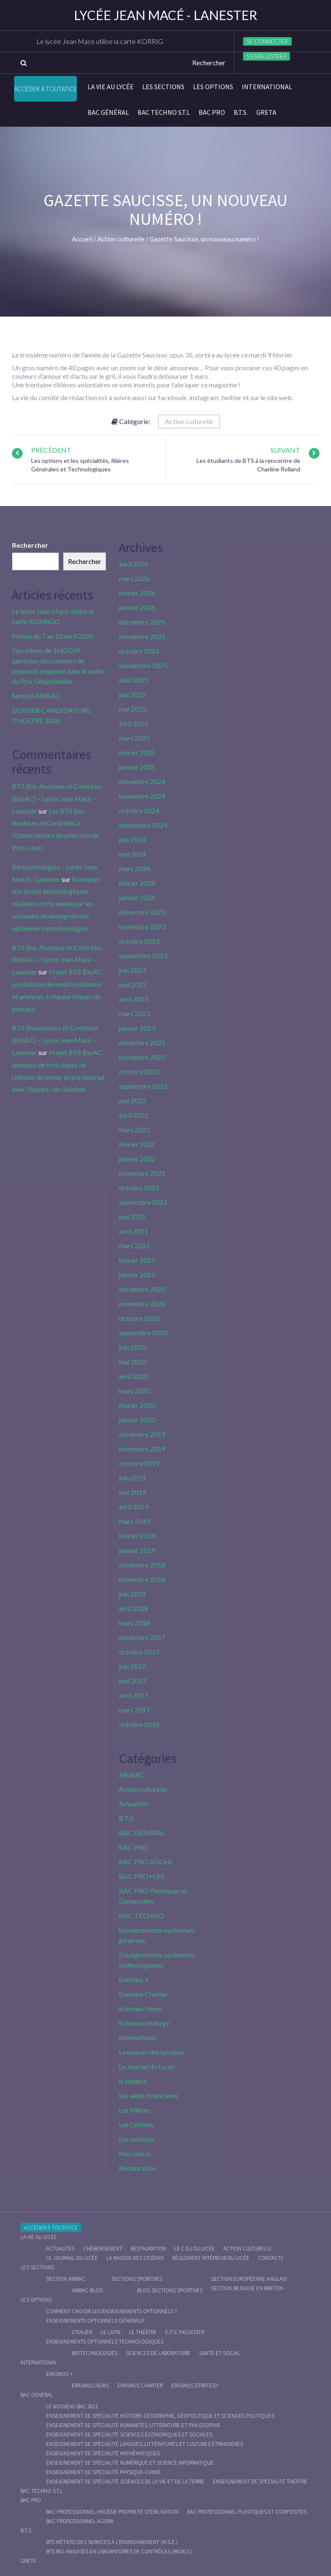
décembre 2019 (142, 1434)
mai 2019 (132, 1492)
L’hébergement (102, 2248)
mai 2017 (132, 1681)
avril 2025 (133, 723)
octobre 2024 (139, 810)
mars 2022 (134, 1129)
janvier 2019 (137, 1550)
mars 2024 (134, 868)
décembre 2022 (142, 1042)
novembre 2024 (142, 796)
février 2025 (137, 752)
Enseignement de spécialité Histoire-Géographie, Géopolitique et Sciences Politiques (160, 2415)
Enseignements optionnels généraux (95, 2320)
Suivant (285, 450)
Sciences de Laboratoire (158, 2353)
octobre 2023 (139, 941)
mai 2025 (132, 709)
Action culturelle (189, 421)
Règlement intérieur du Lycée (210, 2258)
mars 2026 (134, 578)
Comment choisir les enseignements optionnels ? (111, 2311)
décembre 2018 (142, 1565)
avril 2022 (133, 1115)
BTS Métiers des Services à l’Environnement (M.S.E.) (112, 2542)
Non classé (135, 2153)
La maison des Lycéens (151, 2052)
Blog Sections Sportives (169, 2290)
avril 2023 (133, 999)
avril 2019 (133, 1507)
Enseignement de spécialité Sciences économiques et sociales (129, 2434)
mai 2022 (132, 1100)
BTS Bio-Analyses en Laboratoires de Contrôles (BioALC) (119, 2551)
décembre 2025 (142, 622)
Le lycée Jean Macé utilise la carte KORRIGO (104, 41)
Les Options (213, 86)
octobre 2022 (139, 1071)
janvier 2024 (137, 897)
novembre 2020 (142, 1304)
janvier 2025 (137, 767)
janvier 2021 (137, 1275)
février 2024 (137, 883)
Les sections (163, 86)
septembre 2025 (143, 665)
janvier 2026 (137, 607)
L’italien (82, 2332)
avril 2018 (133, 1608)
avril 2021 (133, 1231)
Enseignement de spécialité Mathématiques (103, 2453)
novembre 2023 (142, 926)
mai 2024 (132, 854)
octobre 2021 (139, 1187)
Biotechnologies (94, 2353)
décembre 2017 (142, 1637)
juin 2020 (132, 1347)
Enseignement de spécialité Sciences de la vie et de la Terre (125, 2481)
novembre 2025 (142, 636)
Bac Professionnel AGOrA (80, 2521)
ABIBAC (131, 1775)
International (267, 86)
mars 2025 (134, 738)
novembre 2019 (142, 1449)
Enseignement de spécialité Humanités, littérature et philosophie (133, 2425)
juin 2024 (132, 839)
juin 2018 (132, 1594)
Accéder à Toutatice (45, 88)
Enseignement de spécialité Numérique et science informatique (130, 2462)
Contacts (270, 2258)
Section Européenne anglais (249, 2278)
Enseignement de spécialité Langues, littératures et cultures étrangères (144, 2444)
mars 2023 (134, 1013)
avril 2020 (133, 1376)
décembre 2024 (142, 781)
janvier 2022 (137, 1158)
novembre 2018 (142, 1579)
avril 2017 (133, 1695)
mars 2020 (134, 1391)
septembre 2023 (143, 955)
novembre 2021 (142, 1173)
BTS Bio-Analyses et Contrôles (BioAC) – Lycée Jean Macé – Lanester (57, 798)
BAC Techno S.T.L (164, 112)
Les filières (134, 2110)
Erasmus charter (140, 2385)
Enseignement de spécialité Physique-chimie (103, 2472)
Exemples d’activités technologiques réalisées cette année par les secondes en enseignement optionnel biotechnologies (56, 903)
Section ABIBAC (36, 696)
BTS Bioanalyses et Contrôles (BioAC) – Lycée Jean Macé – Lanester (55, 1039)
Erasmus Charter (143, 1994)
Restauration (137, 2168)
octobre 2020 (139, 1318)
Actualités (134, 1804)
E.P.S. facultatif (185, 2332)
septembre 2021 (143, 1202)
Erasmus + (134, 1979)
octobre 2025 (139, 651)
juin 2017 (132, 1666)
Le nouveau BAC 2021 (72, 2406)
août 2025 (134, 680)
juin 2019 (132, 1478)
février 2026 (137, 593)
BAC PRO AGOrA (145, 1862)
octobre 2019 (139, 1463)
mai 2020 (132, 1362)
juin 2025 (132, 694)
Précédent (51, 450)
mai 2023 (132, 984)
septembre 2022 (143, 1086)
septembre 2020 (143, 1333)
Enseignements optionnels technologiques (105, 2341)
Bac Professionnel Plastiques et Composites (247, 2511)
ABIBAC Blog (87, 2290)
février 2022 (137, 1144)
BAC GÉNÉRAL (108, 112)
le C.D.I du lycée (194, 2248)
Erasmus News (140, 2008)
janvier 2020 (137, 1420)
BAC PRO (212, 112)
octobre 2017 (139, 1652)
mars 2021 (134, 1245)
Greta (266, 112)
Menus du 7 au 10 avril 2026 (53, 636)
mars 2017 (134, 1710)
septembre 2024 (143, 825)
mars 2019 (134, 1521)
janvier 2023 (137, 1028)
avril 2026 (133, 564)
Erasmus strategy (144, 2023)
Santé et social (219, 2353)
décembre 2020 (142, 1289)
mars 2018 (134, 1623)
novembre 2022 (142, 1057)
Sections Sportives (136, 2278)
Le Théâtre (143, 2332)
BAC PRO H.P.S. (142, 1876)
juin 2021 (132, 1216)
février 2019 (137, 1536)
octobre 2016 (139, 1724)
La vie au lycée (111, 86)
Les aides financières (149, 2095)
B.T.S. (241, 112)
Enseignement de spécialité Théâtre (260, 2481)
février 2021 (137, 1260)
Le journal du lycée (72, 2258)
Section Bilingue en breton (247, 2288)
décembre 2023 (142, 912)
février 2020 (137, 1405)
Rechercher (30, 545)
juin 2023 (132, 970)
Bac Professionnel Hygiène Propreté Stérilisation (112, 2511)
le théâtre (132, 2081)
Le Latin (110, 2332)
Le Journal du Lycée (147, 2066)
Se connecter (267, 41)
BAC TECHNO (141, 1915)
